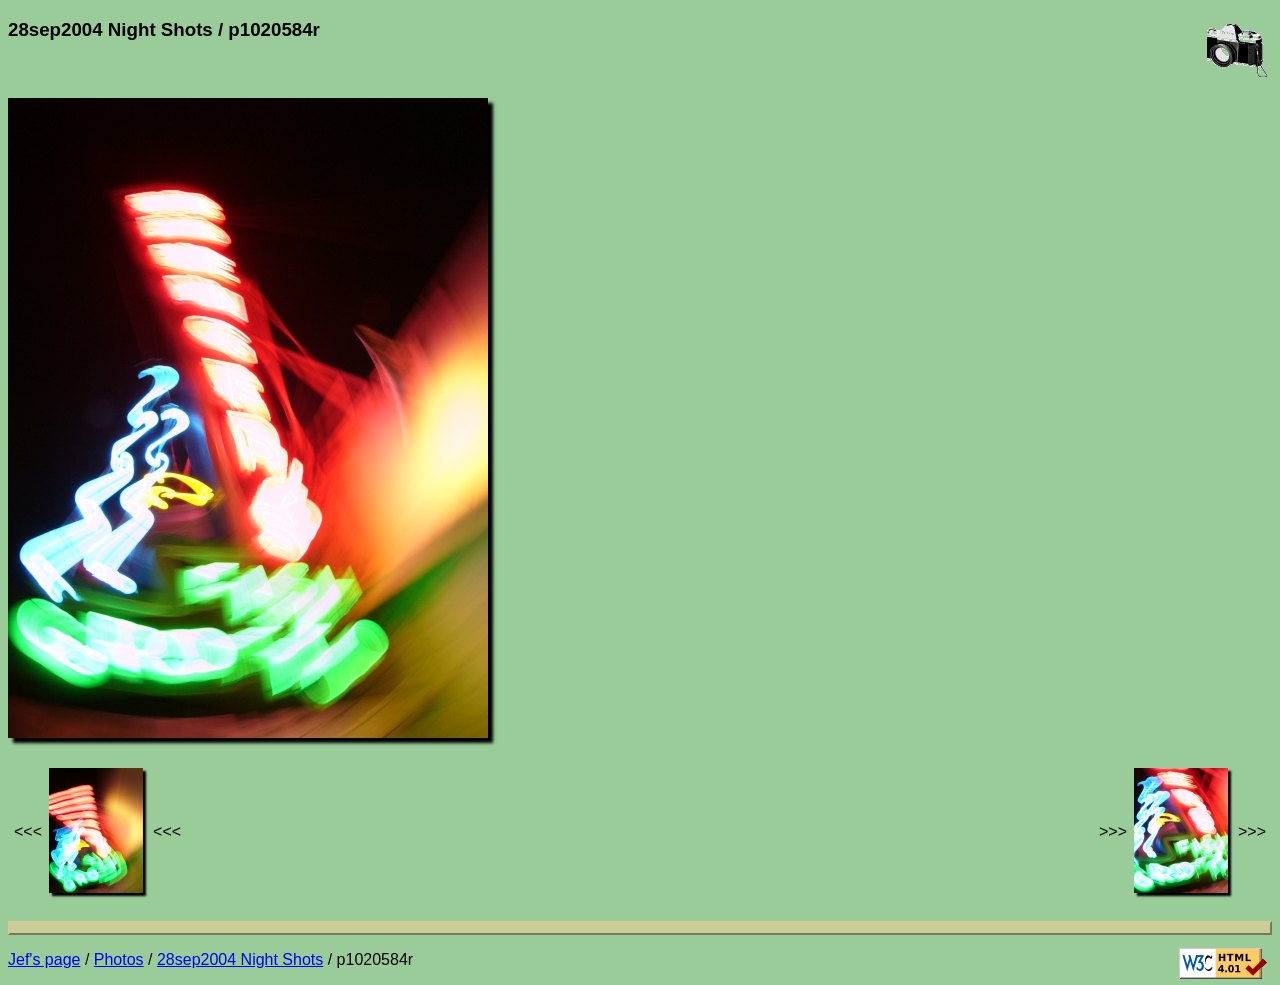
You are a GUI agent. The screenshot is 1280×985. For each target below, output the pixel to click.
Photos (119, 959)
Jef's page (44, 959)
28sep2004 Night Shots (240, 959)
